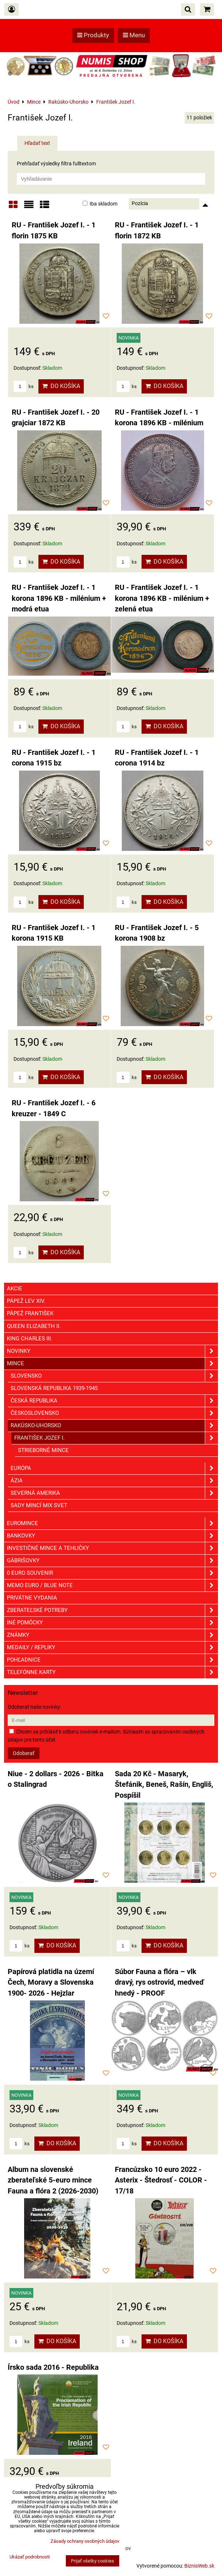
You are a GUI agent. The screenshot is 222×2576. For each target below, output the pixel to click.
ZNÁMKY (112, 1635)
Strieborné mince (43, 1450)
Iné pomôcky (112, 1623)
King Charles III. (29, 1338)
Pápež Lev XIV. (26, 1301)
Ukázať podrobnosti (30, 2557)
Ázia (114, 1481)
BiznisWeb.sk (199, 2566)
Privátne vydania (32, 1597)
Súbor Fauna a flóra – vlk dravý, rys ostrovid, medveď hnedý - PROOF (159, 1982)
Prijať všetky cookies (92, 2561)
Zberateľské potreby (112, 1610)
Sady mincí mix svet (39, 1505)
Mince (112, 1364)
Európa (114, 1468)
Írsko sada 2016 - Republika (53, 2367)
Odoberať (23, 1753)
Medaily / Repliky (112, 1648)
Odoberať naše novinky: (34, 1707)
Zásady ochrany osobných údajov (84, 2541)
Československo (114, 1413)
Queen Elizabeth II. (34, 1326)
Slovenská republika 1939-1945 (54, 1388)
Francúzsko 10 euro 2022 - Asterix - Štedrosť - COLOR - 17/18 (161, 2180)
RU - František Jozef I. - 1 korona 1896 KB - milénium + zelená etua (162, 598)
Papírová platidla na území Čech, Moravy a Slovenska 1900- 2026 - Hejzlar (51, 1982)
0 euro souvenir (112, 1573)
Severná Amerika (114, 1493)
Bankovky (112, 1536)
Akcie (14, 1288)
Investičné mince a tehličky (112, 1548)
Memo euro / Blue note (112, 1585)
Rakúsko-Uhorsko (114, 1426)
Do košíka (61, 386)
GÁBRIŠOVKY (112, 1561)
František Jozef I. (116, 1438)
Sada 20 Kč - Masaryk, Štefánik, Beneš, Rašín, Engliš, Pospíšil (164, 1785)
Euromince (112, 1523)
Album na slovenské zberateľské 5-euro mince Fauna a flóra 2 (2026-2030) (53, 2180)
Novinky (112, 1351)
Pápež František (30, 1313)
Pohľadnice (112, 1660)
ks (24, 386)
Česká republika (114, 1401)
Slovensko (114, 1376)
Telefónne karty (112, 1672)
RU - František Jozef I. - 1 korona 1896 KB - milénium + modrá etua (59, 598)
